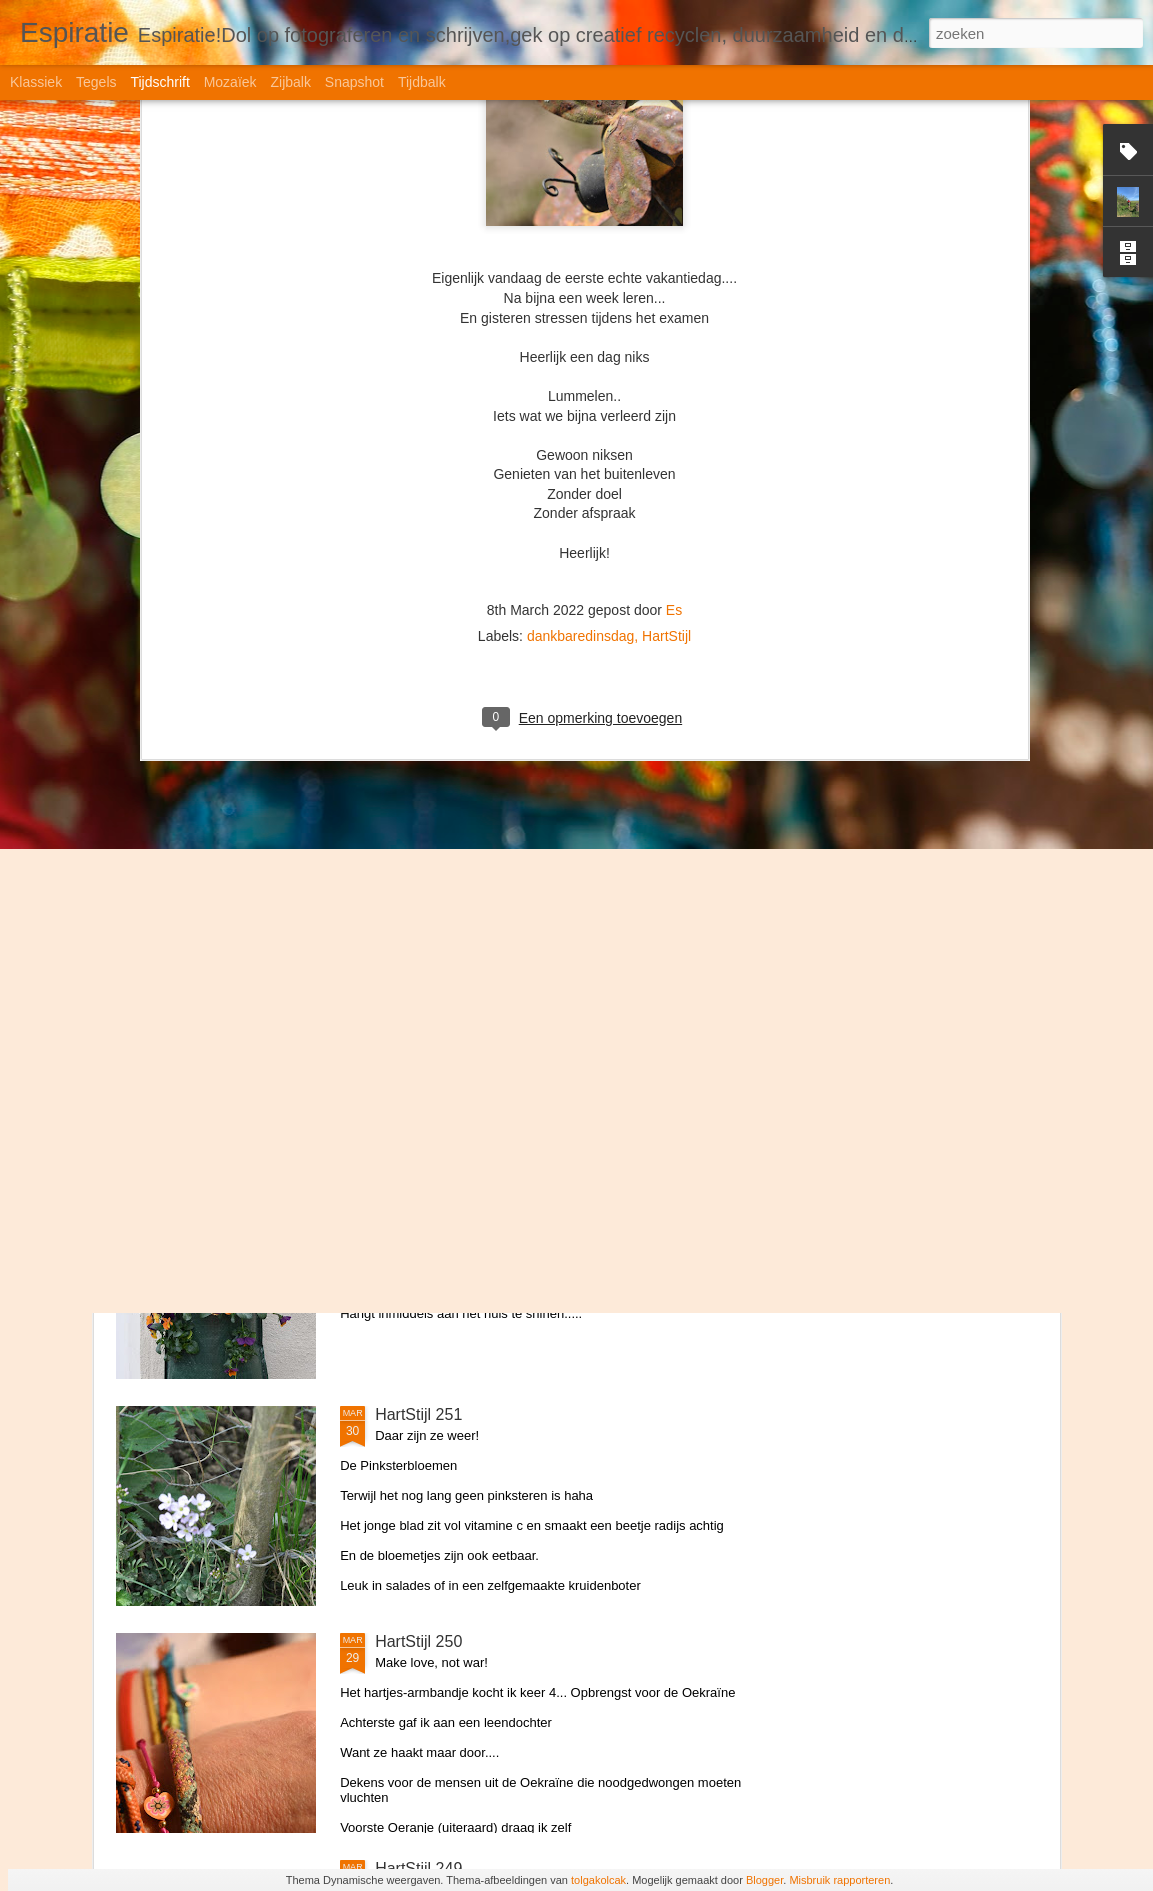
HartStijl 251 (418, 1414)
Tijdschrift (159, 82)
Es (674, 223)
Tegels (96, 82)
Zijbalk (290, 82)
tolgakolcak (598, 1880)
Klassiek (36, 82)
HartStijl (666, 249)
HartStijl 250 (418, 1641)
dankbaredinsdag (580, 249)
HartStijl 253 (418, 960)
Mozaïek (230, 82)
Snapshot (354, 82)
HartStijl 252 (418, 1187)
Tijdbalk (422, 82)
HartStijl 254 (418, 733)
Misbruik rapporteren (839, 1880)
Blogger (764, 1880)
